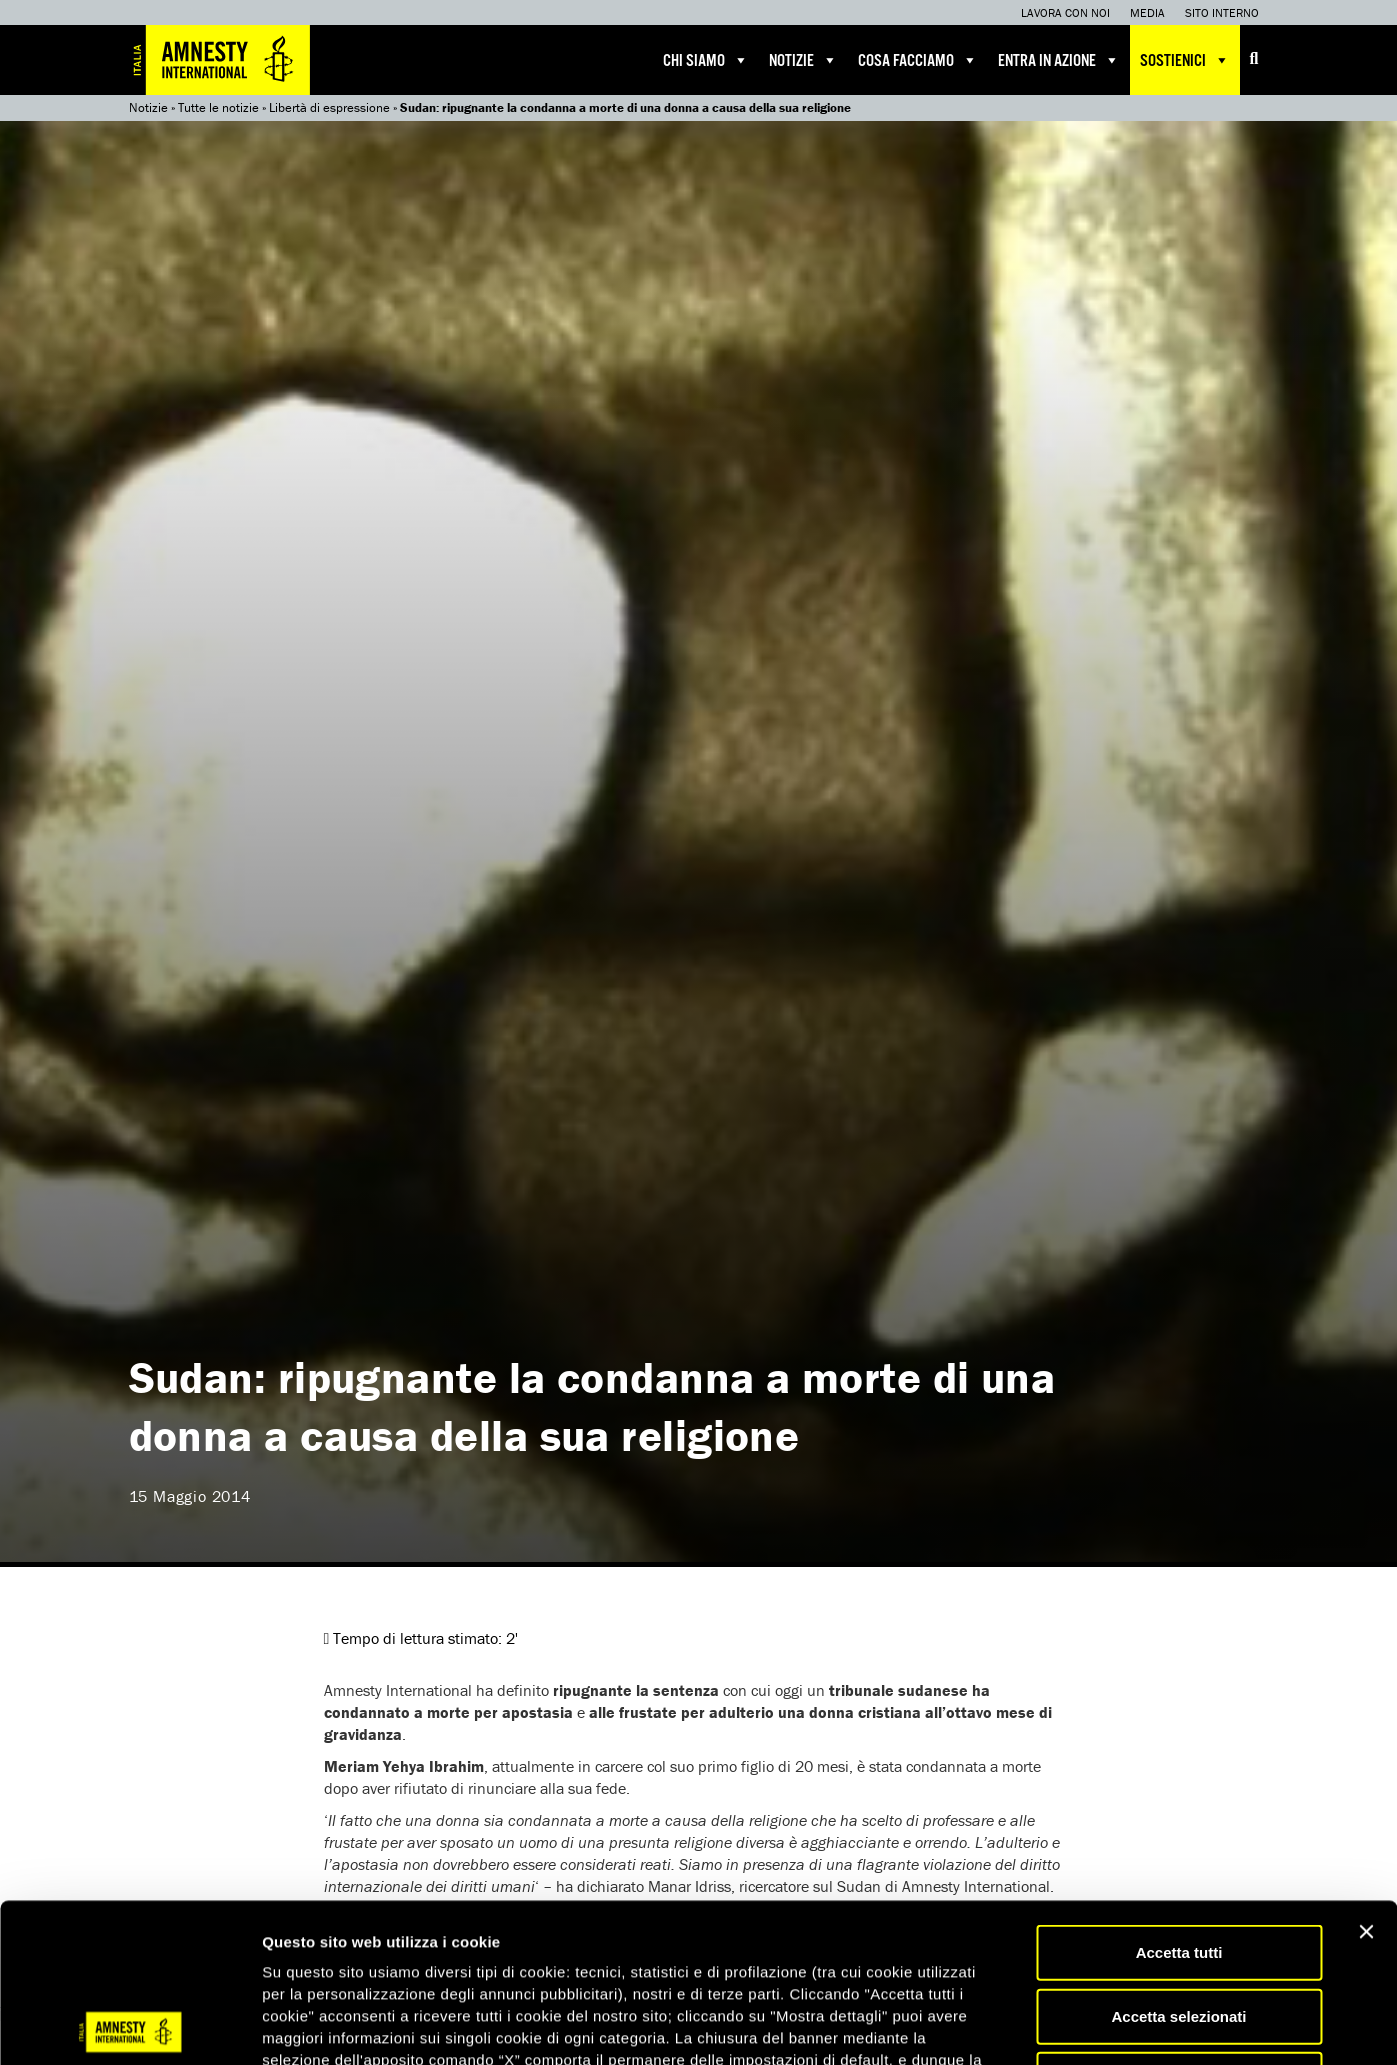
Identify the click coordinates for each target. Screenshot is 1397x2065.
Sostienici (1185, 60)
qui (490, 1945)
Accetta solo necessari (1179, 1920)
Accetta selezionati (1178, 1857)
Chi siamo (706, 60)
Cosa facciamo (918, 60)
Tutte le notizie (218, 107)
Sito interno (1222, 12)
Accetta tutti (1179, 1793)
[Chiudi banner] (1366, 1773)
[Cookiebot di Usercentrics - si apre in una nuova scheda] (129, 2026)
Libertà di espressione (329, 107)
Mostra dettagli (1052, 2025)
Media (1147, 12)
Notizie (803, 60)
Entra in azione (1059, 60)
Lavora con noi (1065, 12)
